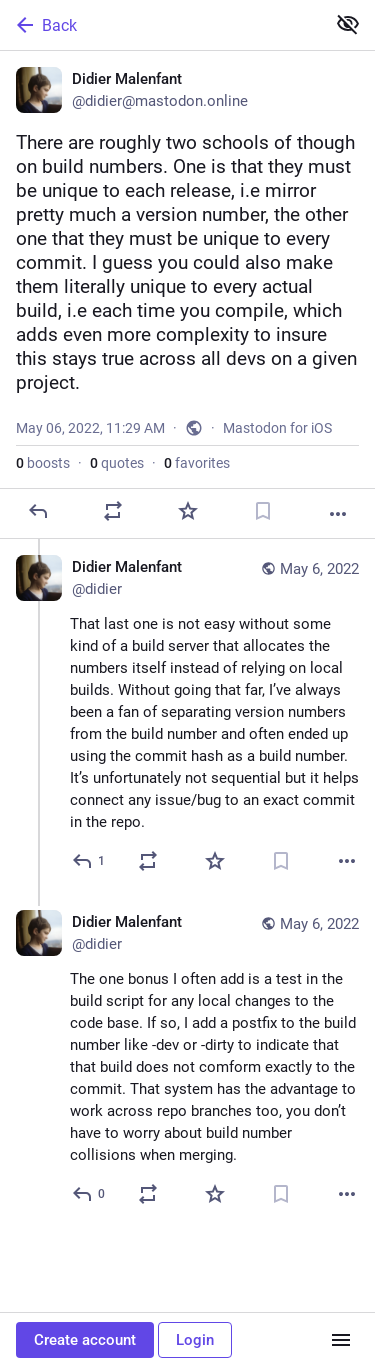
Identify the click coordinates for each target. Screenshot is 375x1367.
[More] (338, 514)
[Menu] (341, 1340)
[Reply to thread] (89, 861)
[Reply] (38, 511)
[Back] (160, 25)
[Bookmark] (263, 511)
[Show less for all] (348, 24)
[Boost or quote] (113, 511)
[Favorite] (188, 511)
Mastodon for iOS (277, 428)
